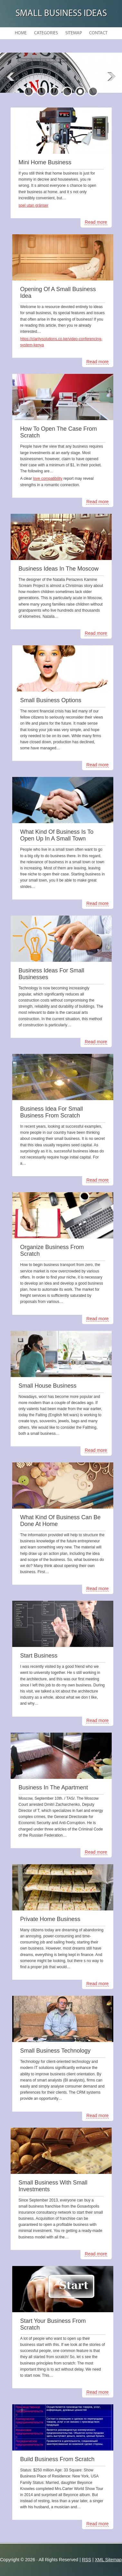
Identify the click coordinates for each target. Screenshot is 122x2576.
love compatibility (47, 478)
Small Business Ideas (61, 13)
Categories (46, 33)
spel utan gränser (34, 205)
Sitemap (73, 33)
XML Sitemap (108, 2559)
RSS (86, 2559)
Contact (98, 33)
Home (21, 33)
